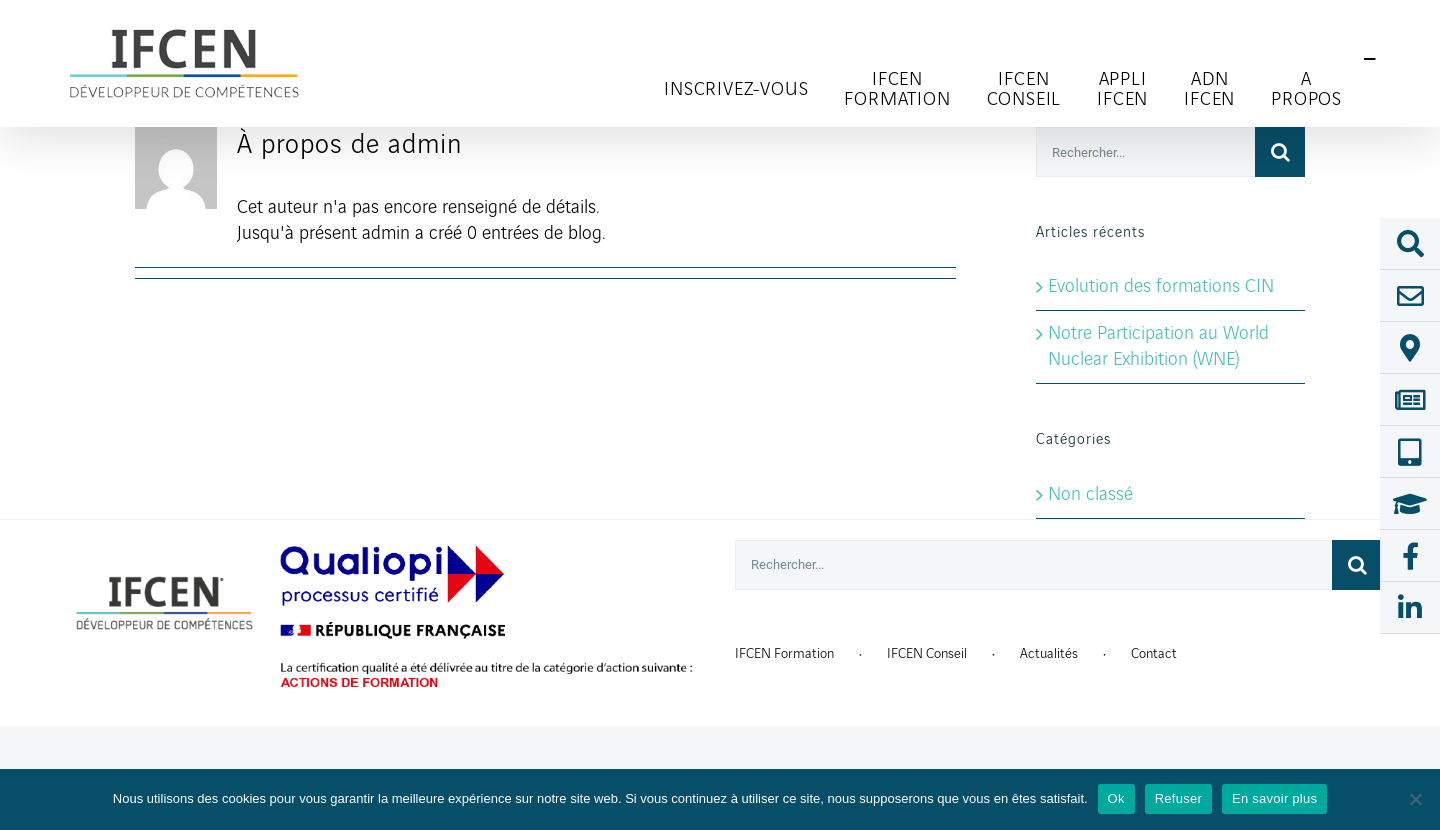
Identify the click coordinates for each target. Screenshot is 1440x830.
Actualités (1049, 653)
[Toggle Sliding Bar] (1370, 60)
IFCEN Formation (784, 653)
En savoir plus (1274, 798)
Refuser (1178, 798)
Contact (1154, 653)
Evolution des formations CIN (1161, 287)
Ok (1116, 798)
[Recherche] (1280, 152)
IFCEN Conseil (927, 653)
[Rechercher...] (1145, 152)
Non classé (1090, 495)
